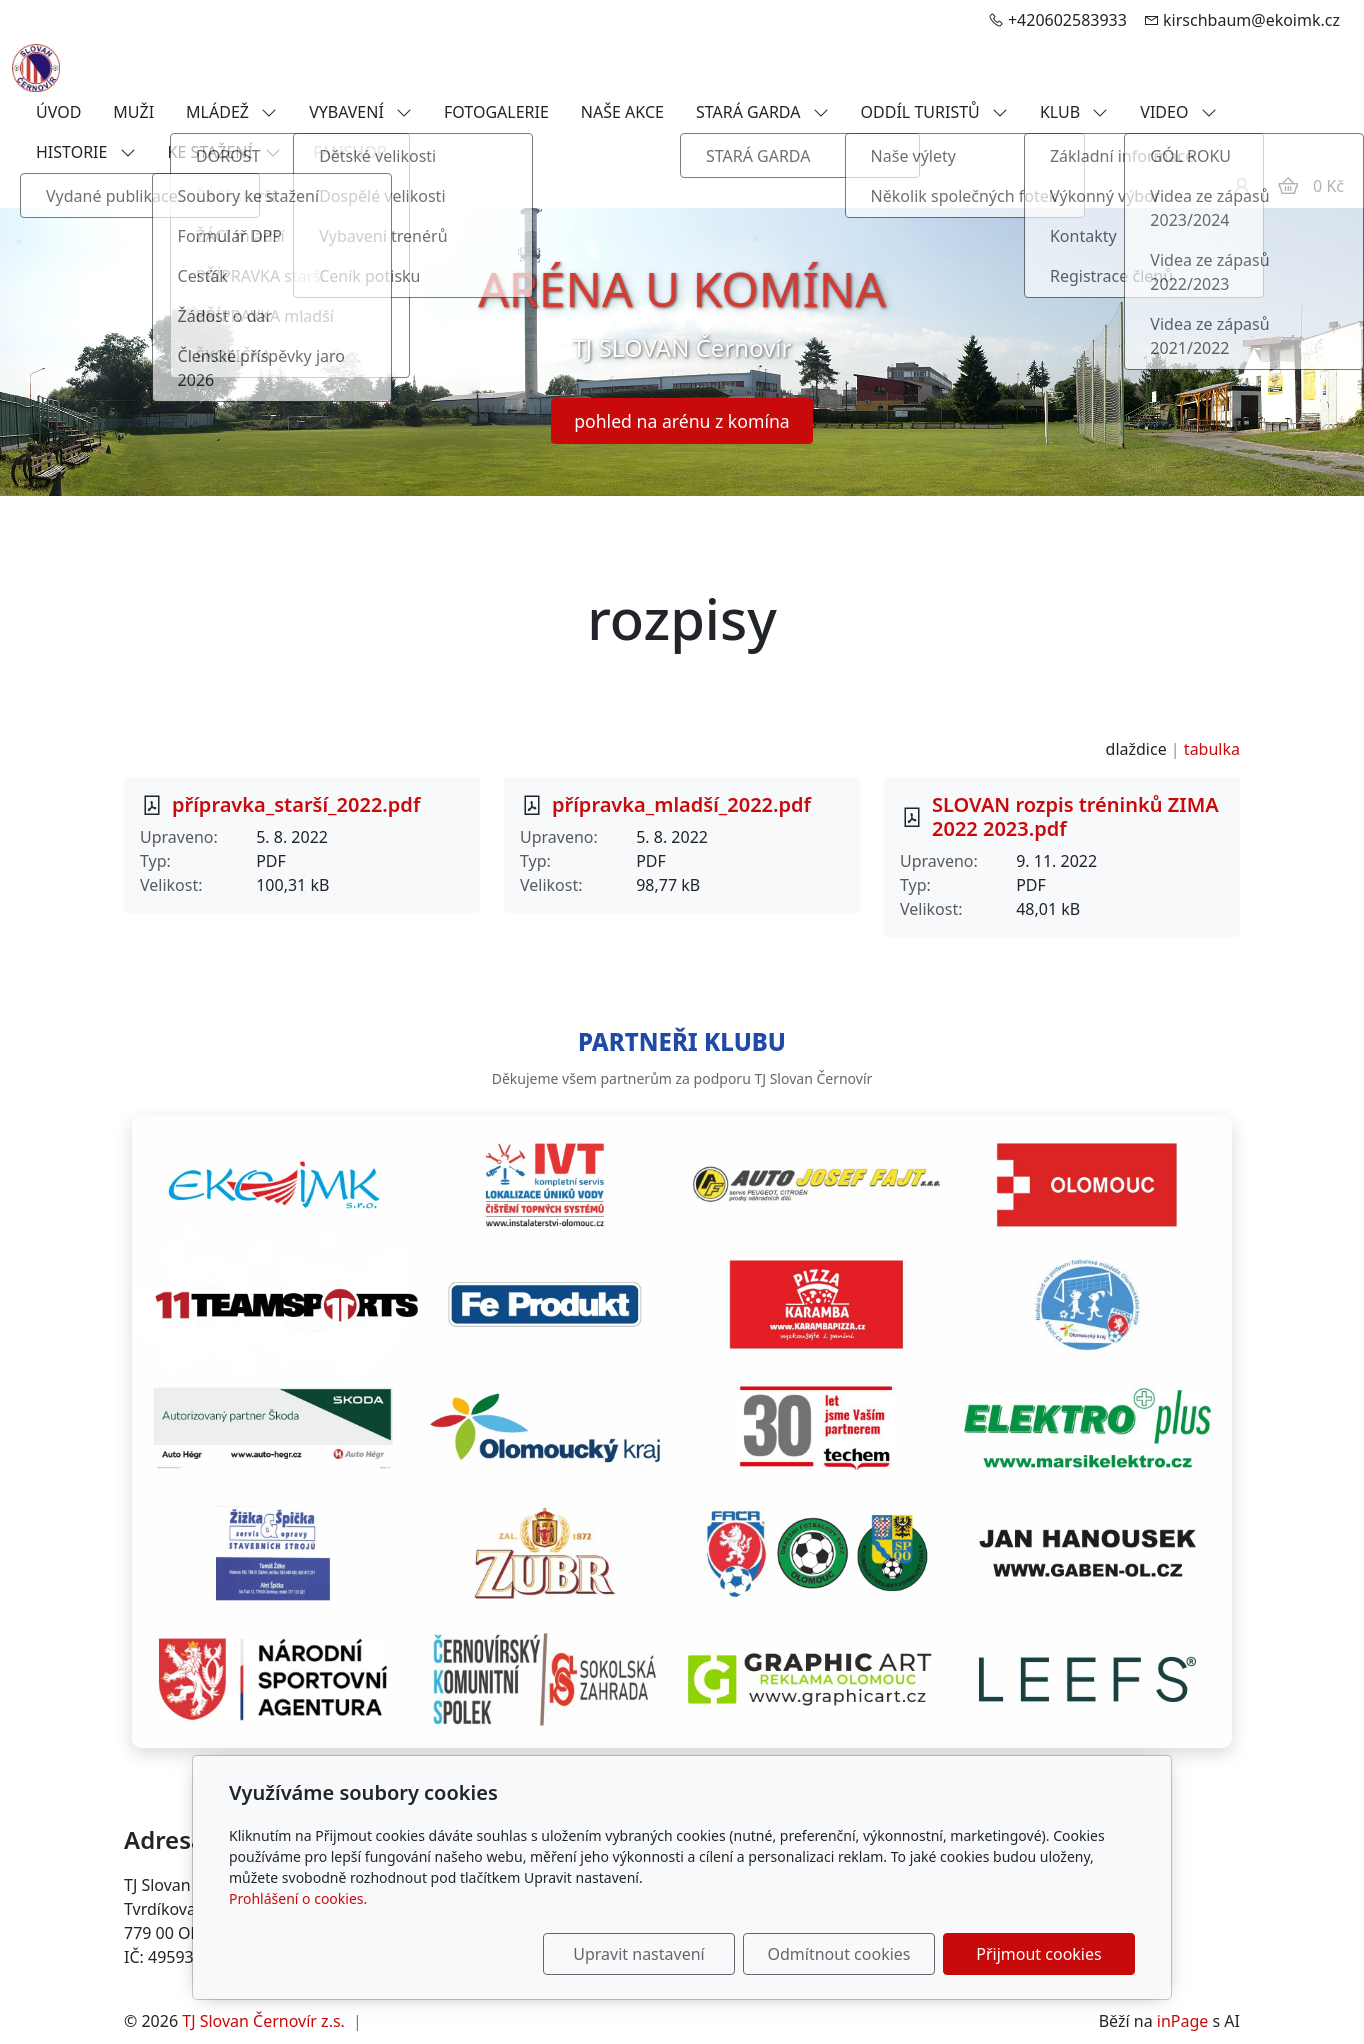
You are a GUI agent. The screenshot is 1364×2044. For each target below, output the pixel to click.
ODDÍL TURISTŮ (934, 112)
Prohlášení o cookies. (298, 1898)
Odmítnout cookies (839, 1954)
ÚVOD (58, 112)
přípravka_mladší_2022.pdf (681, 804)
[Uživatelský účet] (1242, 186)
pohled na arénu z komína (682, 421)
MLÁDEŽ (231, 112)
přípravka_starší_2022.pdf (296, 804)
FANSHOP (349, 152)
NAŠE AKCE (622, 112)
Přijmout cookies (1038, 1954)
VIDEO (1178, 112)
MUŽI (133, 112)
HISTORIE (86, 152)
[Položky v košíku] (1288, 186)
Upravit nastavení (638, 1954)
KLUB (1074, 112)
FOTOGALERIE (496, 112)
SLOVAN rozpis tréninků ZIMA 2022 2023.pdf (1075, 816)
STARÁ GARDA (762, 112)
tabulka (1212, 749)
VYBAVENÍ (360, 112)
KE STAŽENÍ (225, 152)
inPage (1183, 2021)
